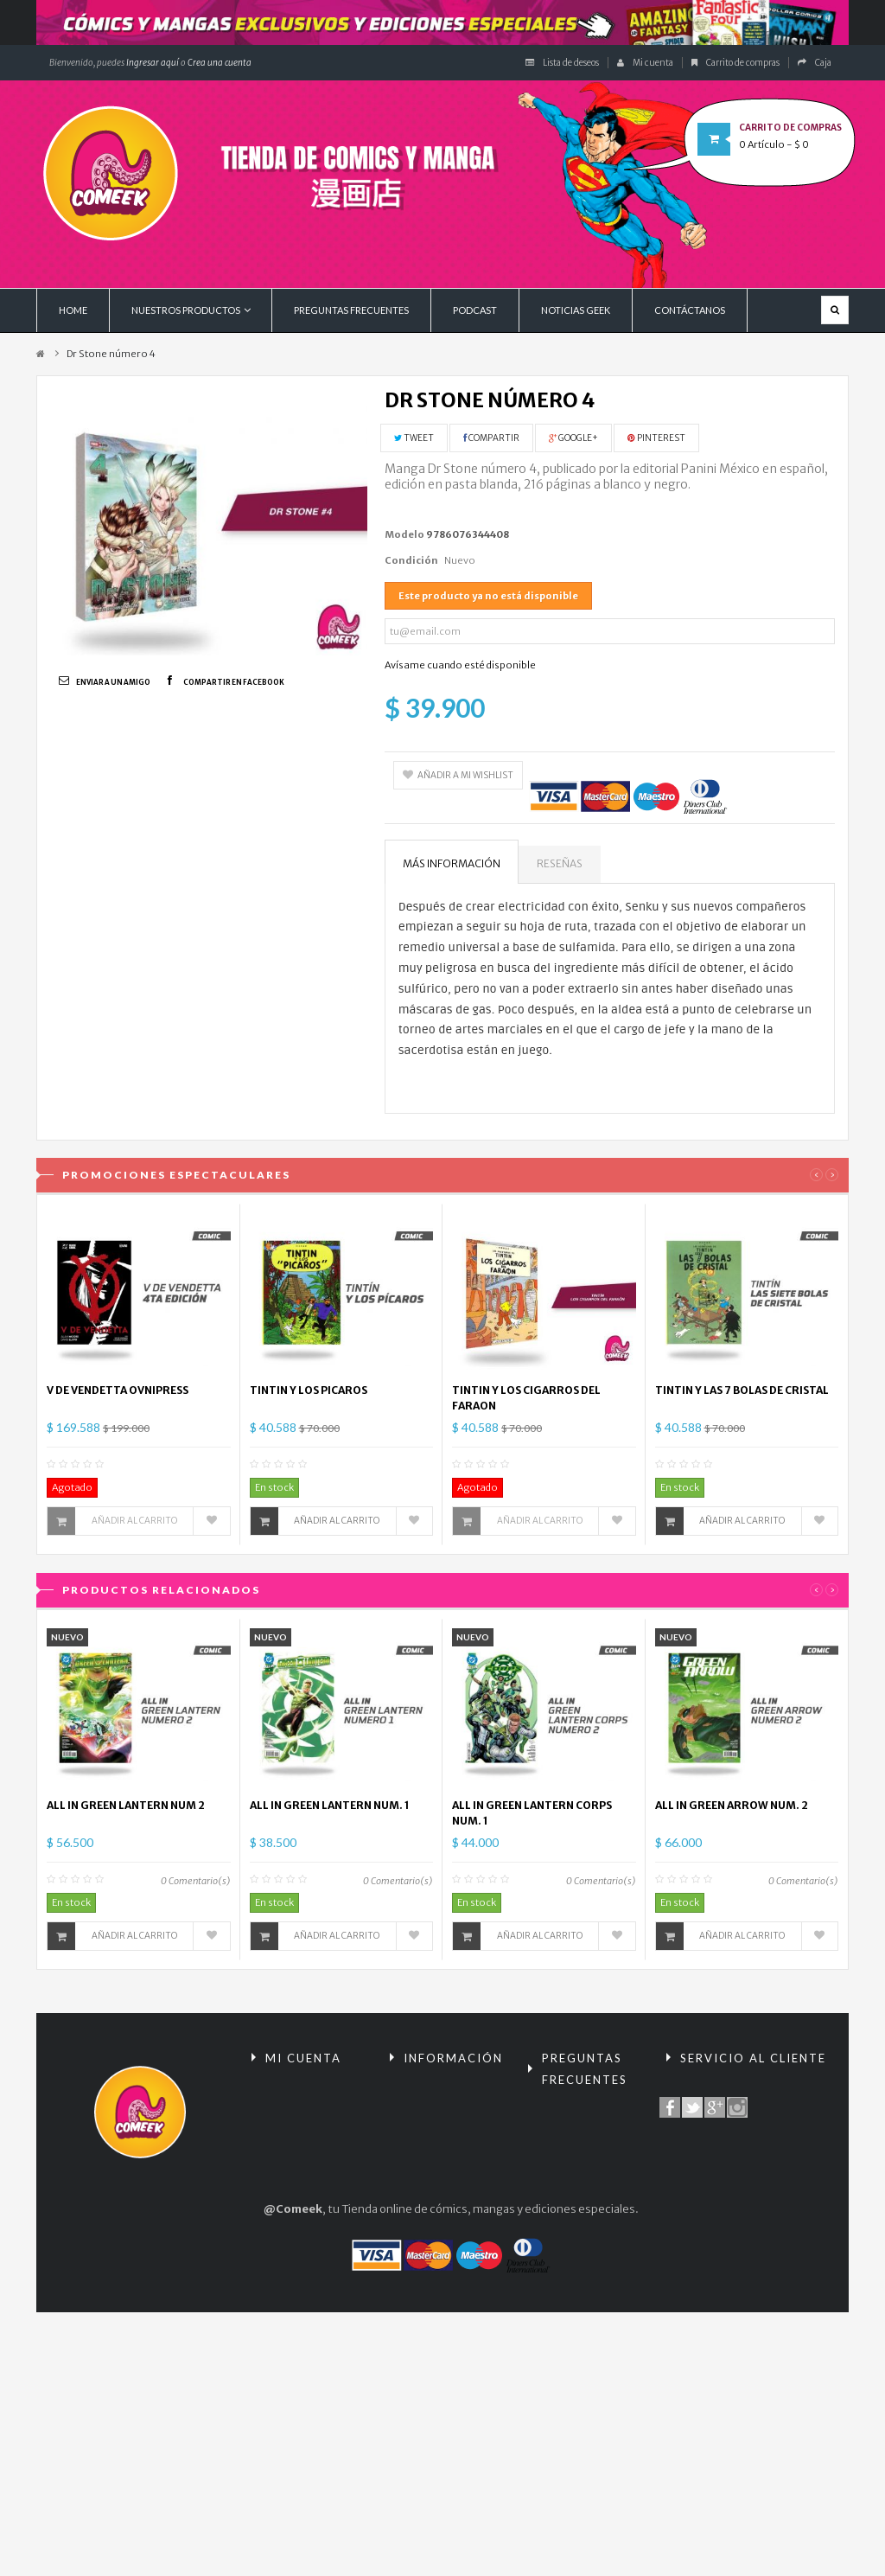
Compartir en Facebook (233, 682)
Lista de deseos (562, 62)
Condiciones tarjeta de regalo (590, 2385)
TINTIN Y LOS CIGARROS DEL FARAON (526, 1398)
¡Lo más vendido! (443, 2170)
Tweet (414, 438)
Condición (411, 560)
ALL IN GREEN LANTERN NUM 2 (126, 1805)
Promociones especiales (434, 2102)
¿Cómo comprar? (583, 2248)
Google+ (573, 438)
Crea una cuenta (219, 62)
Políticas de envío (583, 2278)
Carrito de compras (735, 62)
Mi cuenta (645, 62)
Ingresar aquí (151, 62)
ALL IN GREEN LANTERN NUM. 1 (330, 1805)
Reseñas (560, 863)
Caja (814, 62)
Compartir (491, 438)
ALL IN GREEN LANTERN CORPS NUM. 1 (532, 1813)
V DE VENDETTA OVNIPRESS (117, 1390)
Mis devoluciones (307, 2121)
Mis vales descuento (315, 2151)
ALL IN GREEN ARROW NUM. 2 (731, 1805)
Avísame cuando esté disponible (460, 665)
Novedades (429, 2140)
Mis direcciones (302, 2180)
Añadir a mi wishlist (458, 775)
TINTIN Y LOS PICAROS (308, 1390)
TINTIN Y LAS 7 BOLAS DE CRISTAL (742, 1390)
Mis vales (285, 2258)
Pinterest (656, 438)
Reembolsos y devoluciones (575, 2123)
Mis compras (294, 2092)
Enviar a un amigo (113, 682)
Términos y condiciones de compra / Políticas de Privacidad (592, 2191)
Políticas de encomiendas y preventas (578, 2327)
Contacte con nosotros (737, 2092)
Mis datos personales (291, 2219)
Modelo (404, 534)
